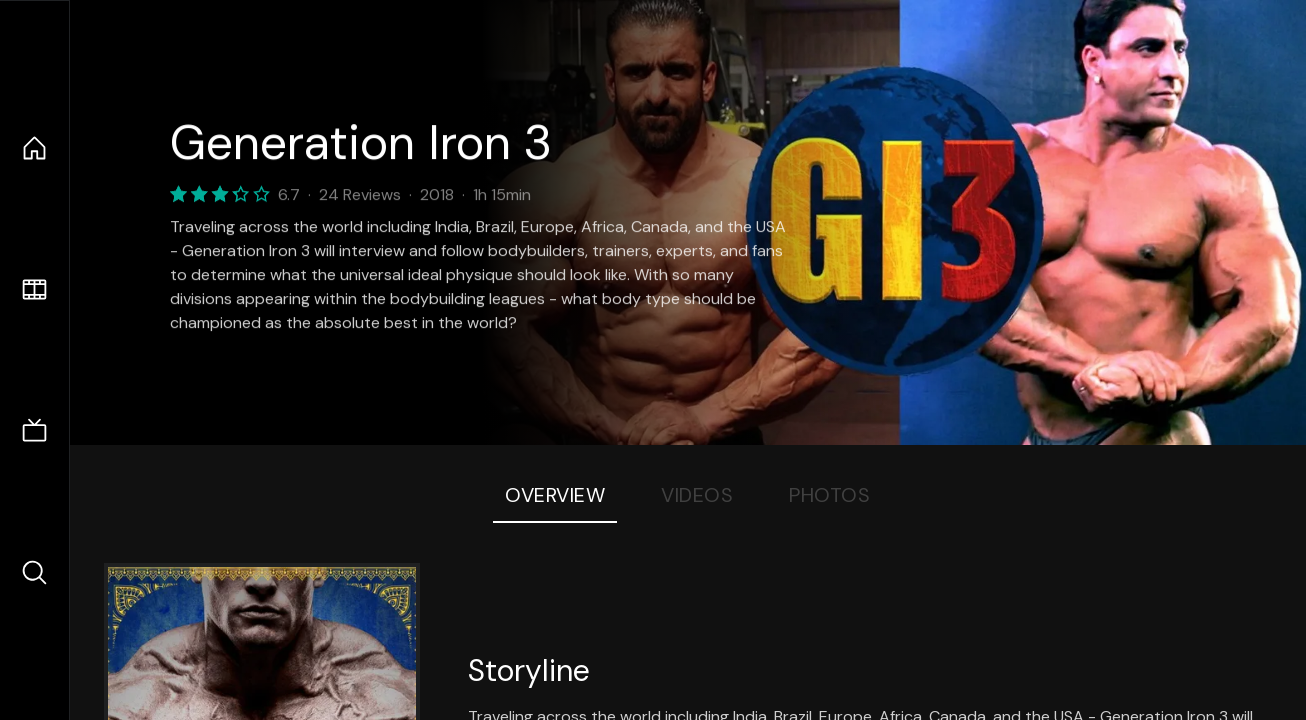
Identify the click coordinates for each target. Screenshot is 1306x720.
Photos (829, 495)
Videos (697, 495)
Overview (555, 495)
